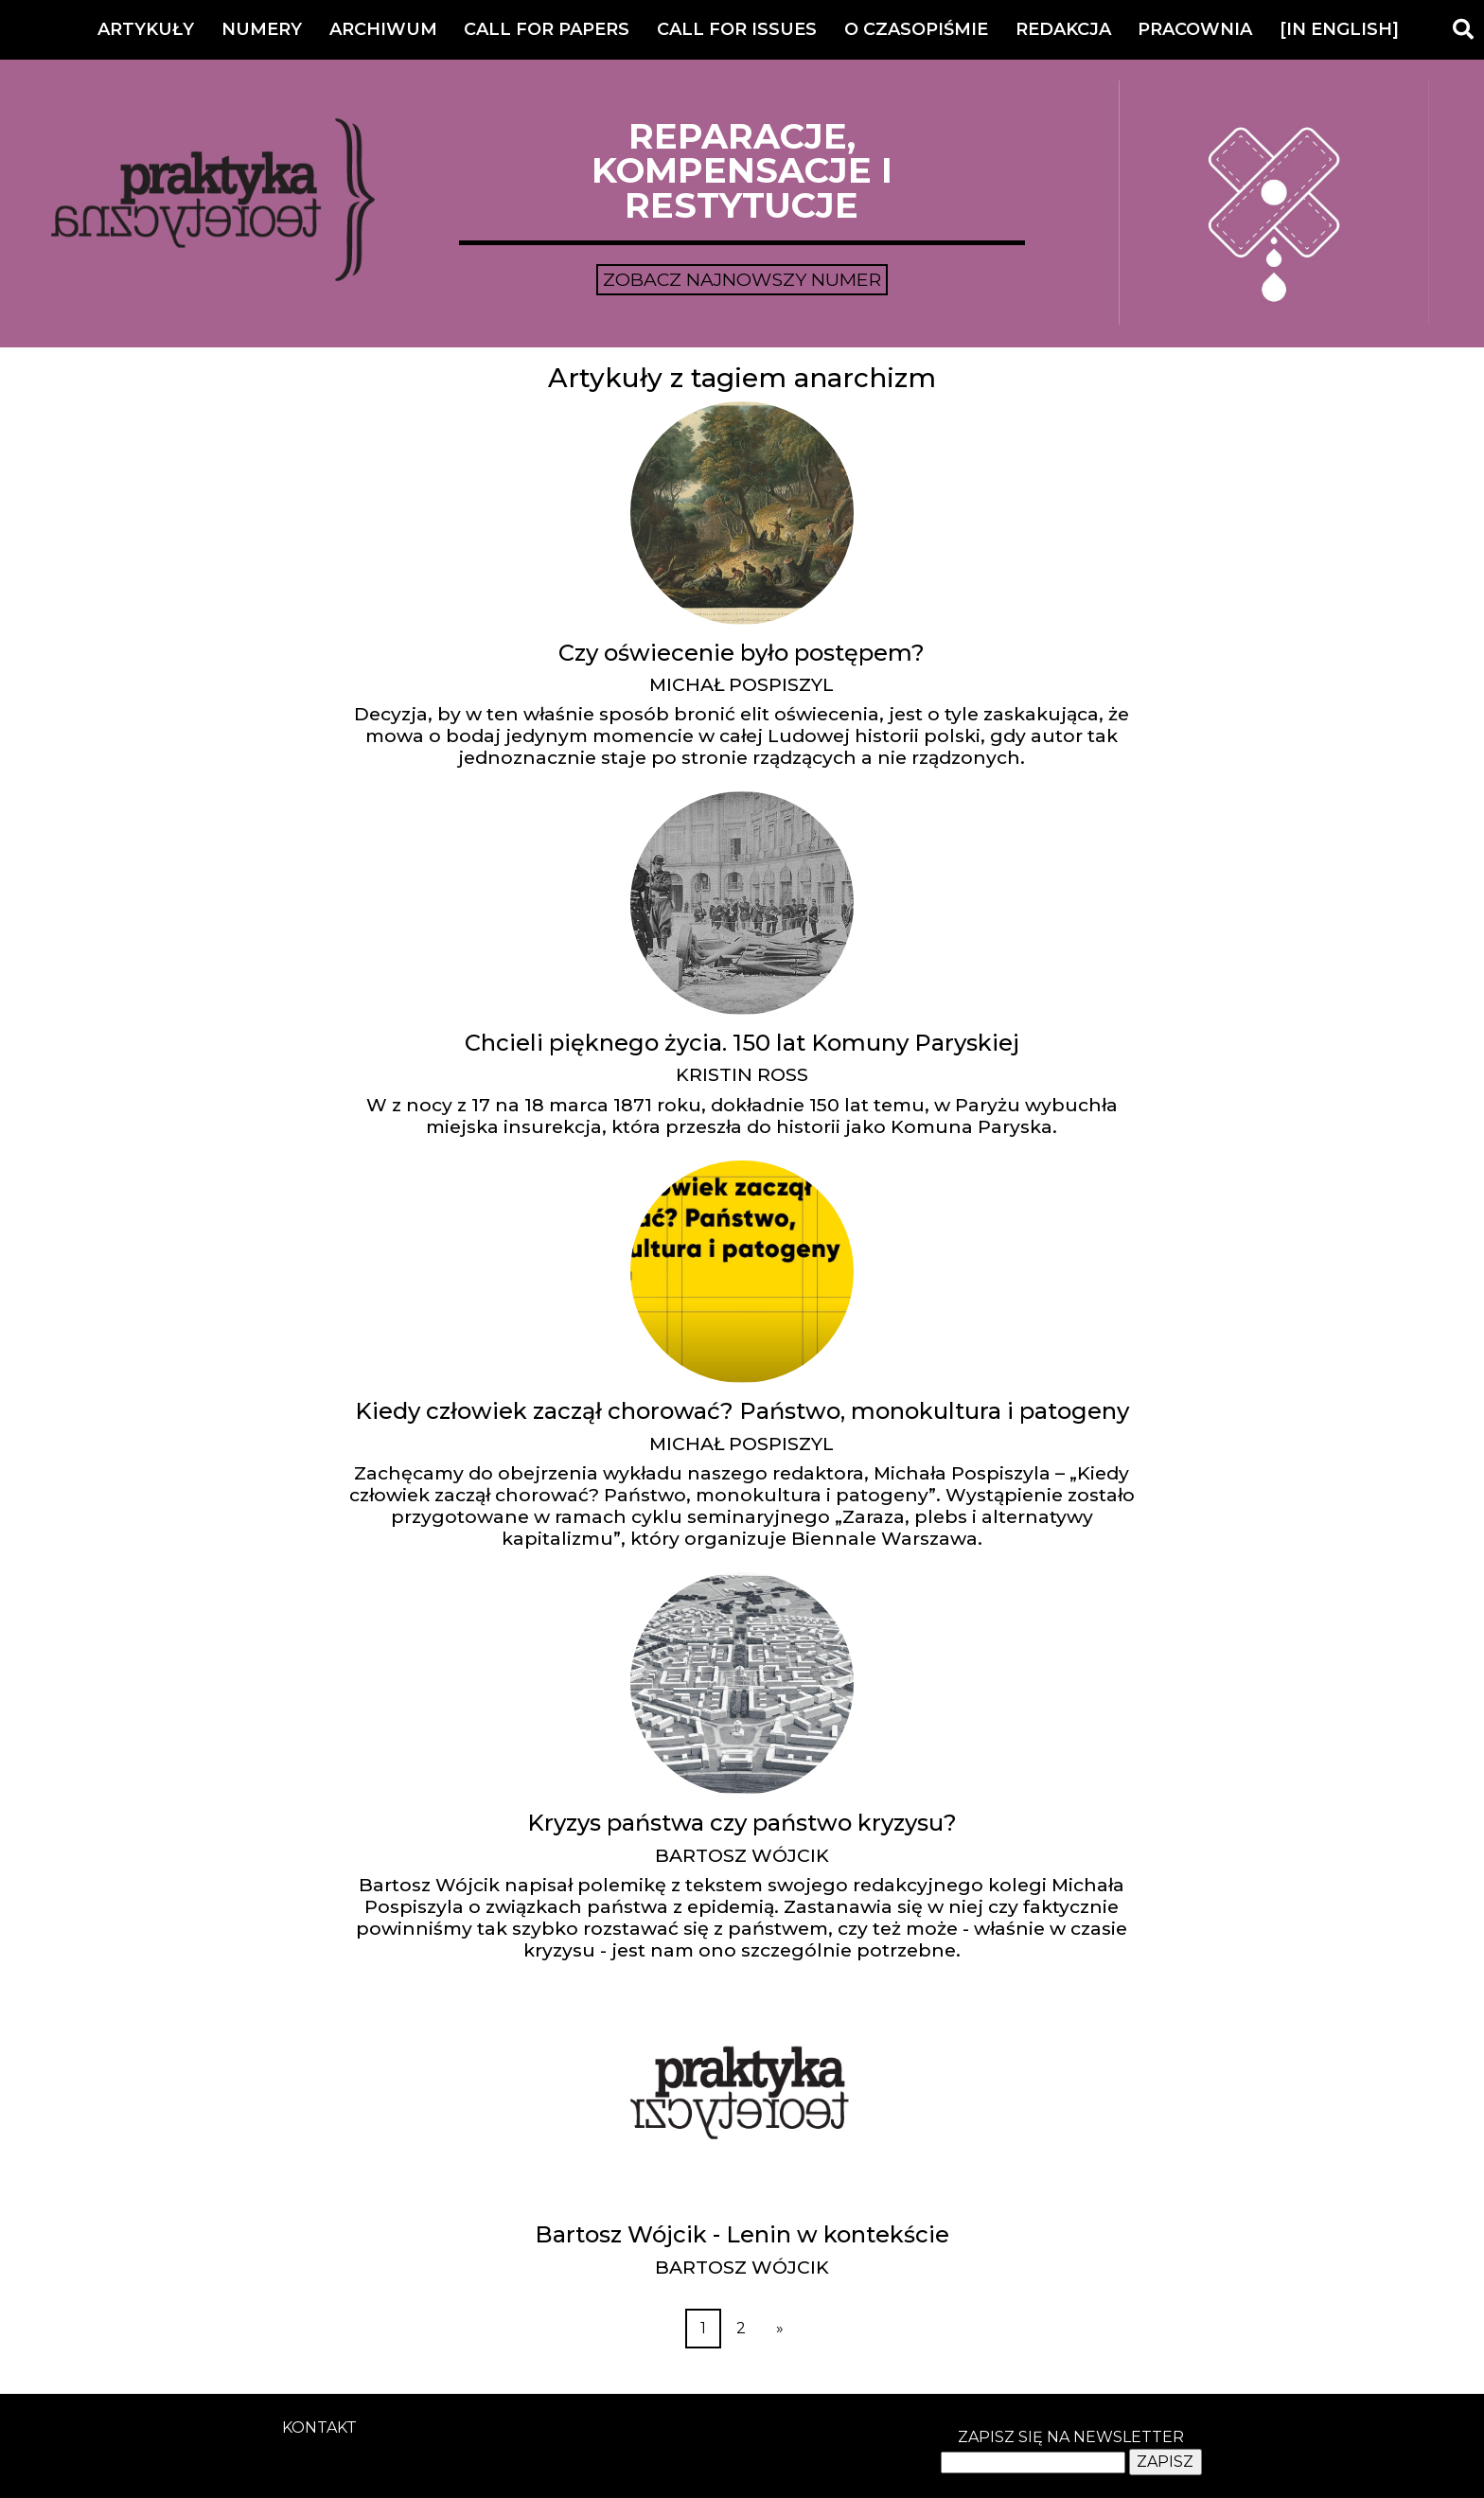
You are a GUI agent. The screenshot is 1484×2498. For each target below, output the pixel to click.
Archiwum (383, 29)
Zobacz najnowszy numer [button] (742, 279)
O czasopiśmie (916, 29)
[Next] (780, 2328)
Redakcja (1063, 29)
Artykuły (145, 29)
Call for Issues (737, 29)
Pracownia (1195, 29)
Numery (261, 29)
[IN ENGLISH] (1339, 29)
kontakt (319, 2427)
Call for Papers (546, 29)
